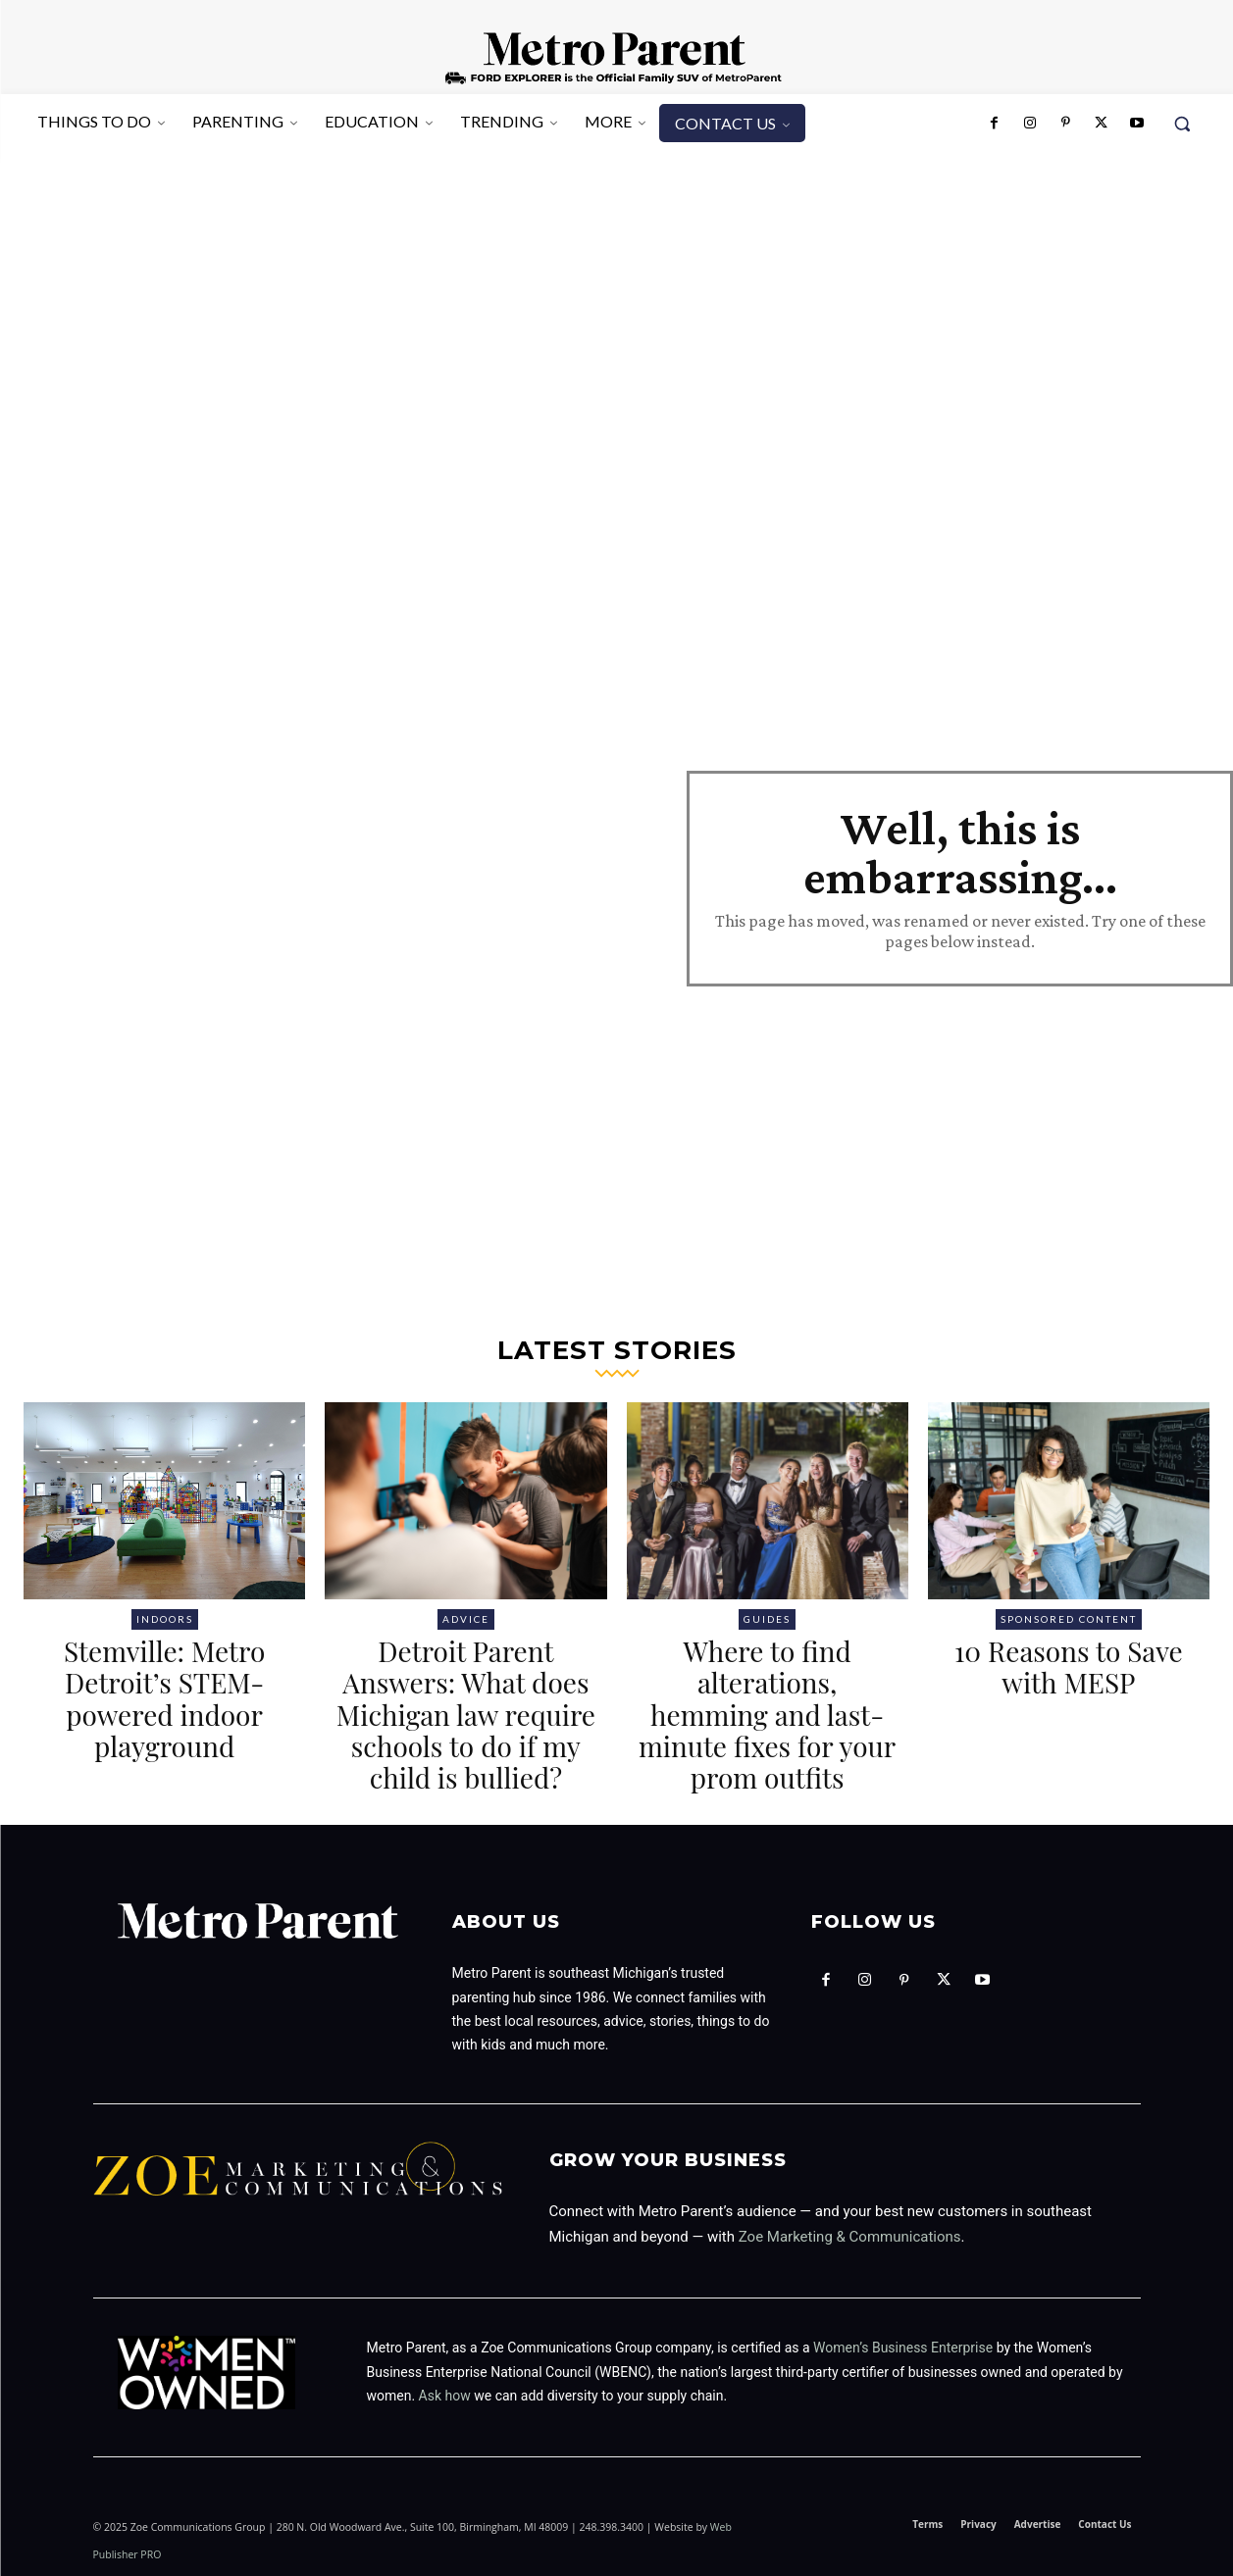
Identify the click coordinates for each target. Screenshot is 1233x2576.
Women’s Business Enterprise (903, 2347)
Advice (465, 1619)
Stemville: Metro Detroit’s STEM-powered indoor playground (164, 1698)
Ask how (445, 2394)
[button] (1182, 123)
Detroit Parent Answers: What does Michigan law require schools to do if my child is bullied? (465, 1714)
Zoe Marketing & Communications (850, 2237)
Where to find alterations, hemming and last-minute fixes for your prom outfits (767, 1714)
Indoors (164, 1619)
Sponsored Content (1069, 1619)
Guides (767, 1619)
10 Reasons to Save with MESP (1068, 1666)
